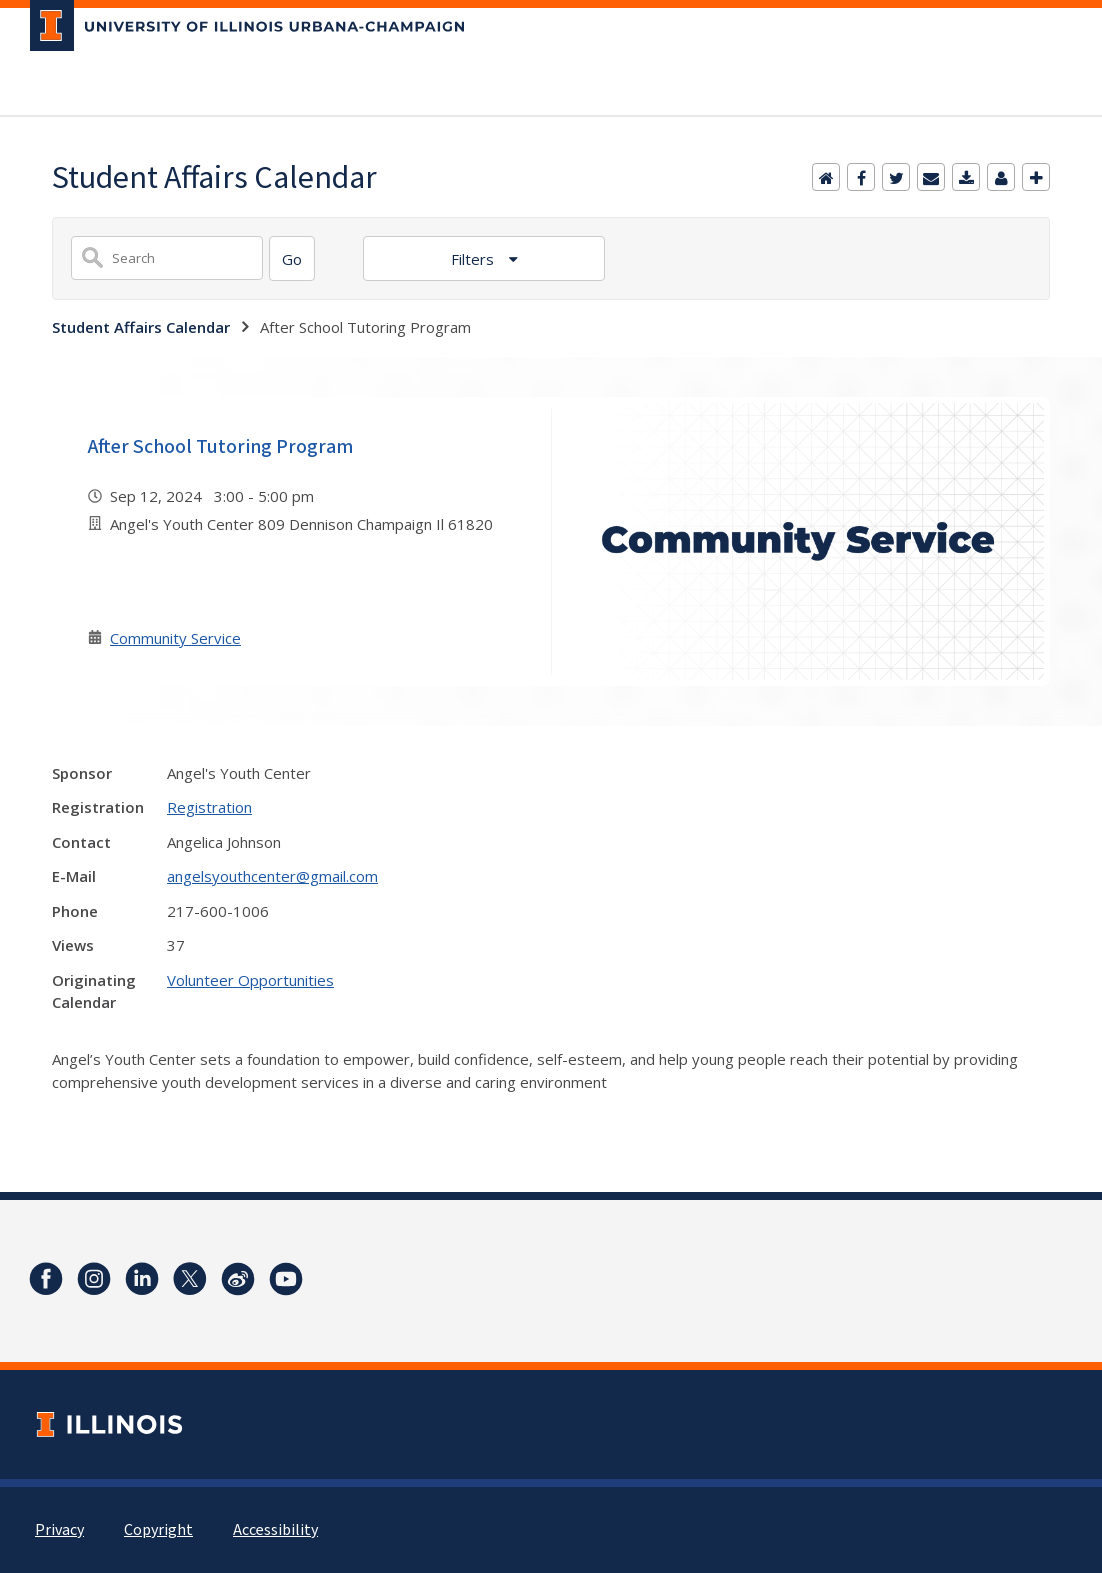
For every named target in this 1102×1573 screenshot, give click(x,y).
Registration (209, 807)
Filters (474, 259)
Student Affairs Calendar (141, 327)
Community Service (175, 638)
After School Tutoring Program (220, 447)
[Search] (292, 258)
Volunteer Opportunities (250, 980)
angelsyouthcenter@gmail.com (272, 876)
